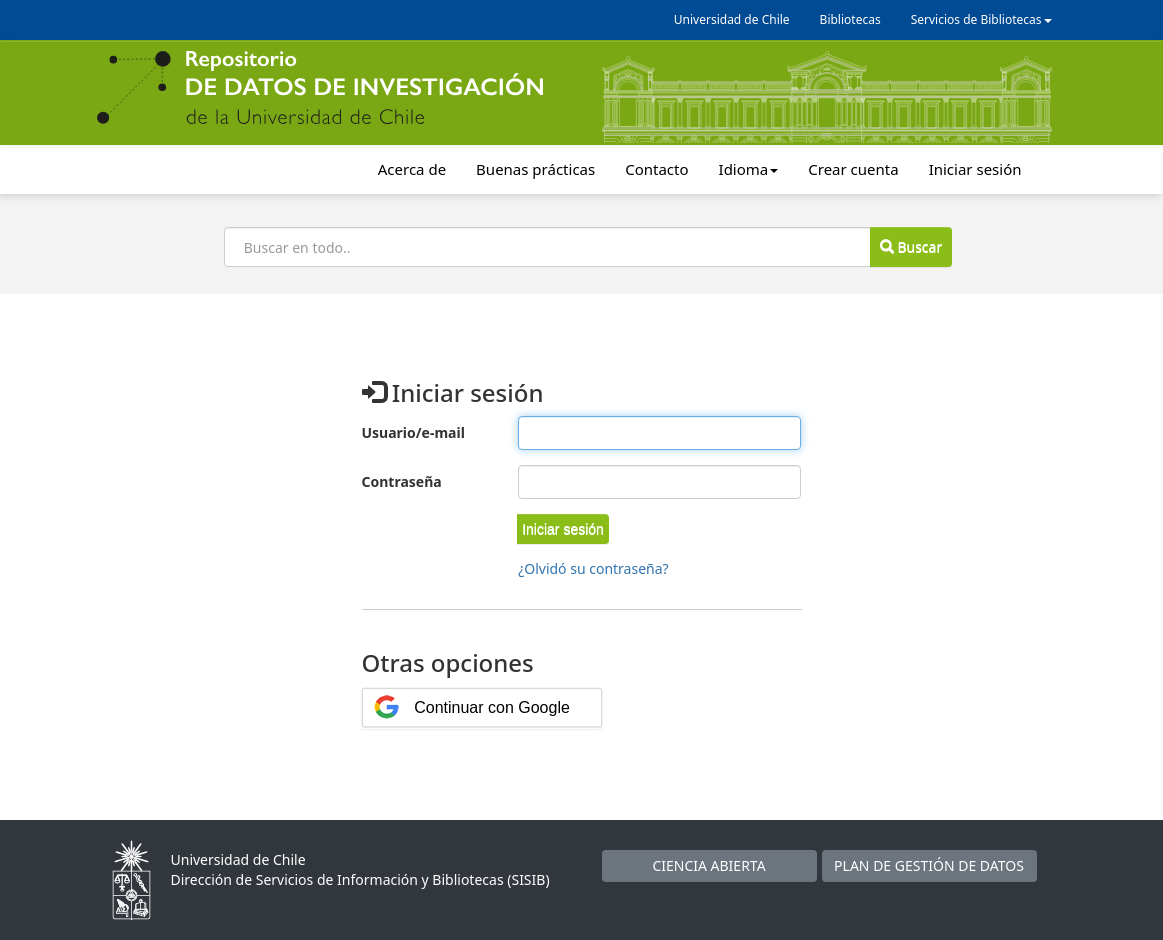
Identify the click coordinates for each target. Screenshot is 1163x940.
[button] (563, 529)
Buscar (911, 246)
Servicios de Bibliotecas (981, 19)
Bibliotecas (850, 19)
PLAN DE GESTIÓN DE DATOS (929, 865)
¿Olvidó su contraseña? (593, 568)
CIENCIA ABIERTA (708, 865)
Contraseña (402, 481)
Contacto (656, 169)
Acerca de (412, 169)
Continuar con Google (492, 707)
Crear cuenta (853, 169)
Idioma (749, 169)
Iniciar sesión (975, 169)
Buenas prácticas (535, 169)
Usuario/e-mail (413, 432)
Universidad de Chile (732, 19)
